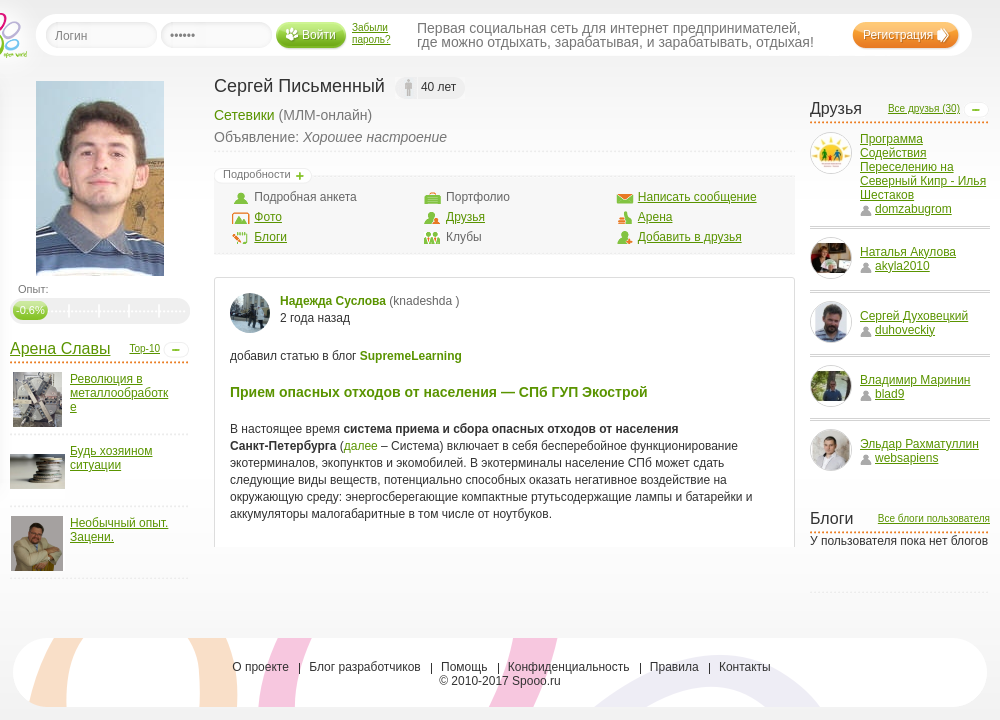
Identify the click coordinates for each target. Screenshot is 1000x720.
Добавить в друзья (690, 237)
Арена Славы (60, 348)
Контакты (745, 667)
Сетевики (244, 115)
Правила (674, 667)
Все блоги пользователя (934, 518)
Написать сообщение (697, 197)
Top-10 (144, 348)
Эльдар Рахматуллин (919, 444)
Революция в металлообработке (119, 393)
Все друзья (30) (924, 108)
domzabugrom (906, 209)
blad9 (882, 394)
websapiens (899, 458)
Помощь (464, 667)
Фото (268, 217)
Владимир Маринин (915, 380)
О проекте (260, 667)
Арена (655, 217)
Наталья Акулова (908, 252)
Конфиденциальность (569, 667)
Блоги (270, 237)
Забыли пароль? (371, 33)
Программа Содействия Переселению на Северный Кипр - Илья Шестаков (923, 167)
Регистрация (898, 35)
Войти (319, 35)
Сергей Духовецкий (914, 316)
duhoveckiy (897, 330)
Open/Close (176, 350)
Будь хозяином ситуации (111, 458)
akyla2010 (895, 266)
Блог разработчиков (365, 667)
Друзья (465, 217)
